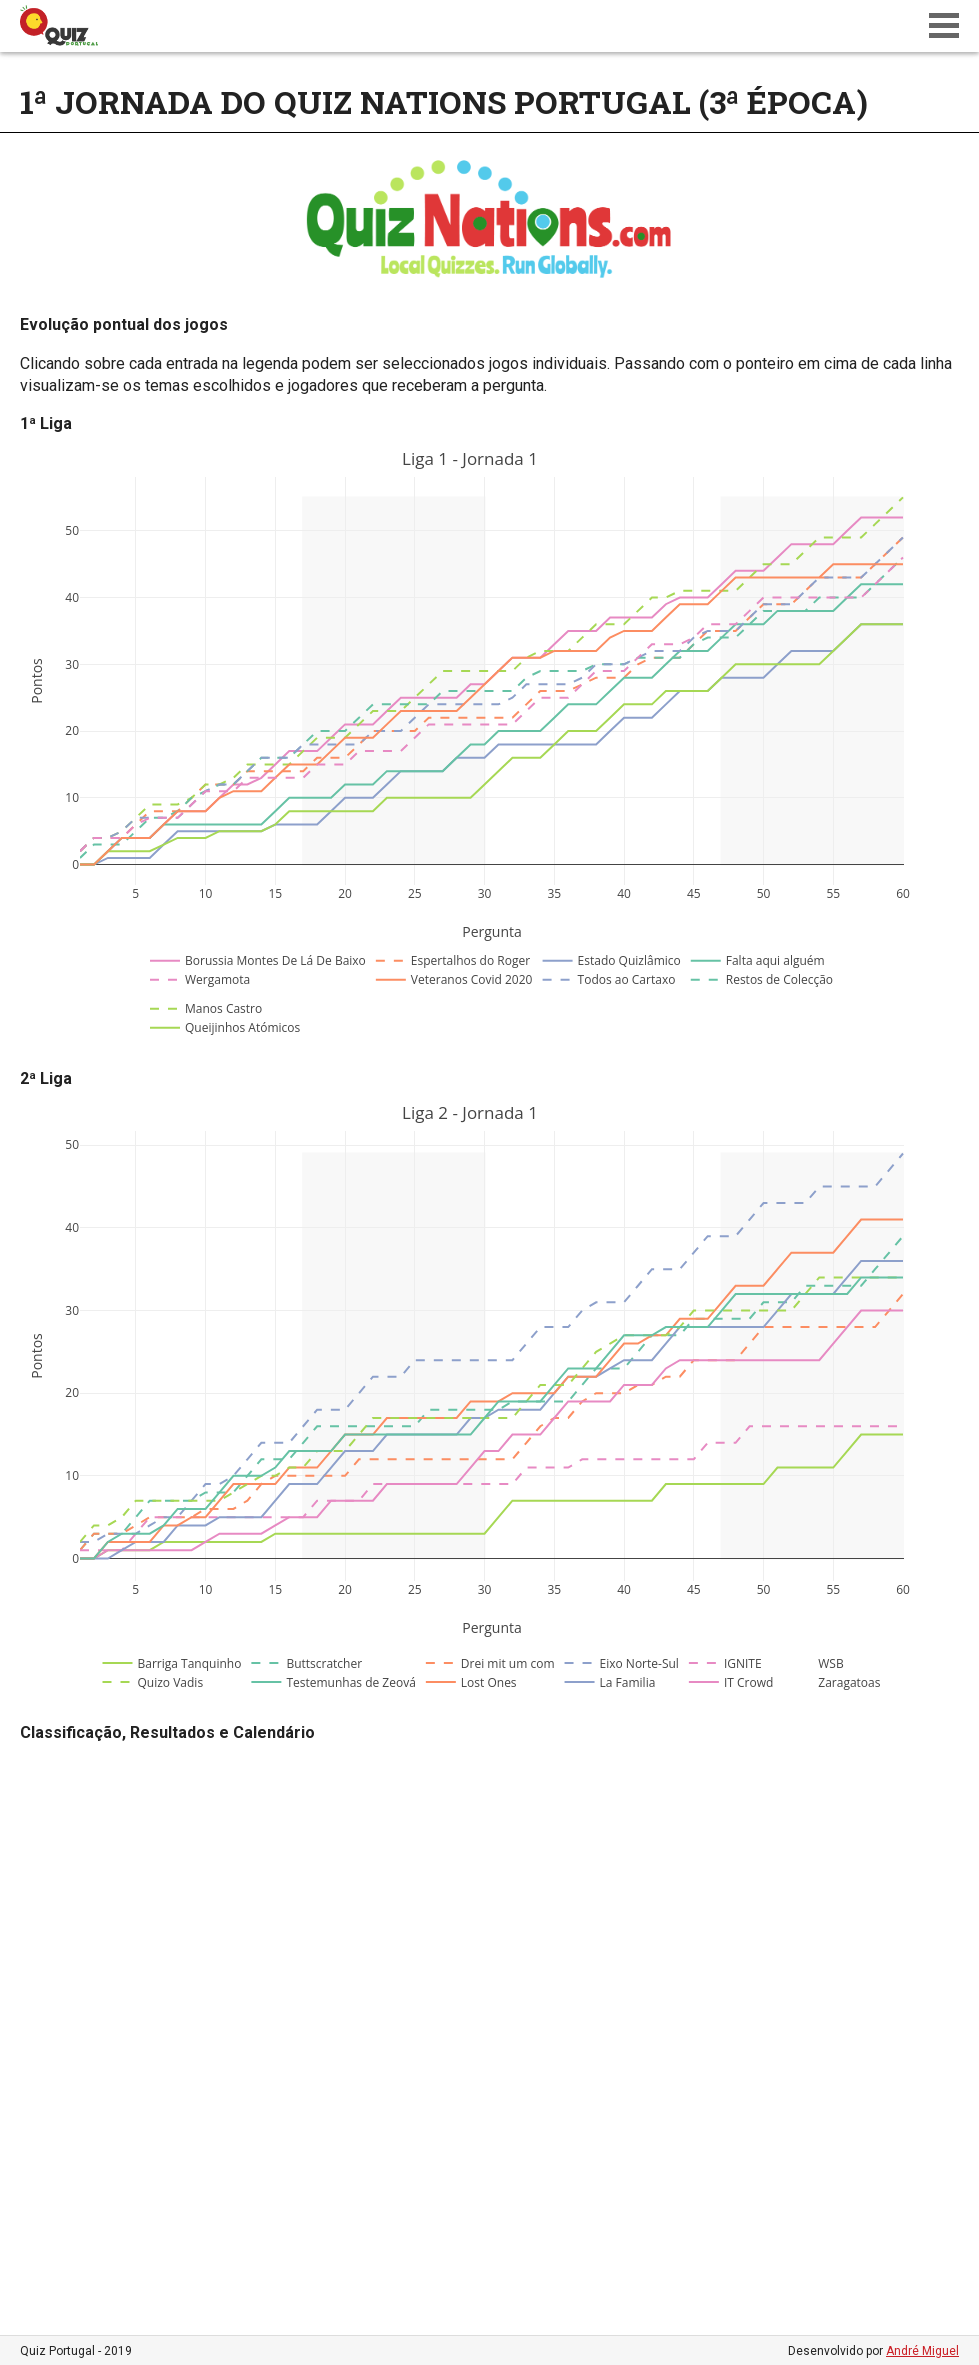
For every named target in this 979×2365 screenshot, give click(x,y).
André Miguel (922, 2351)
